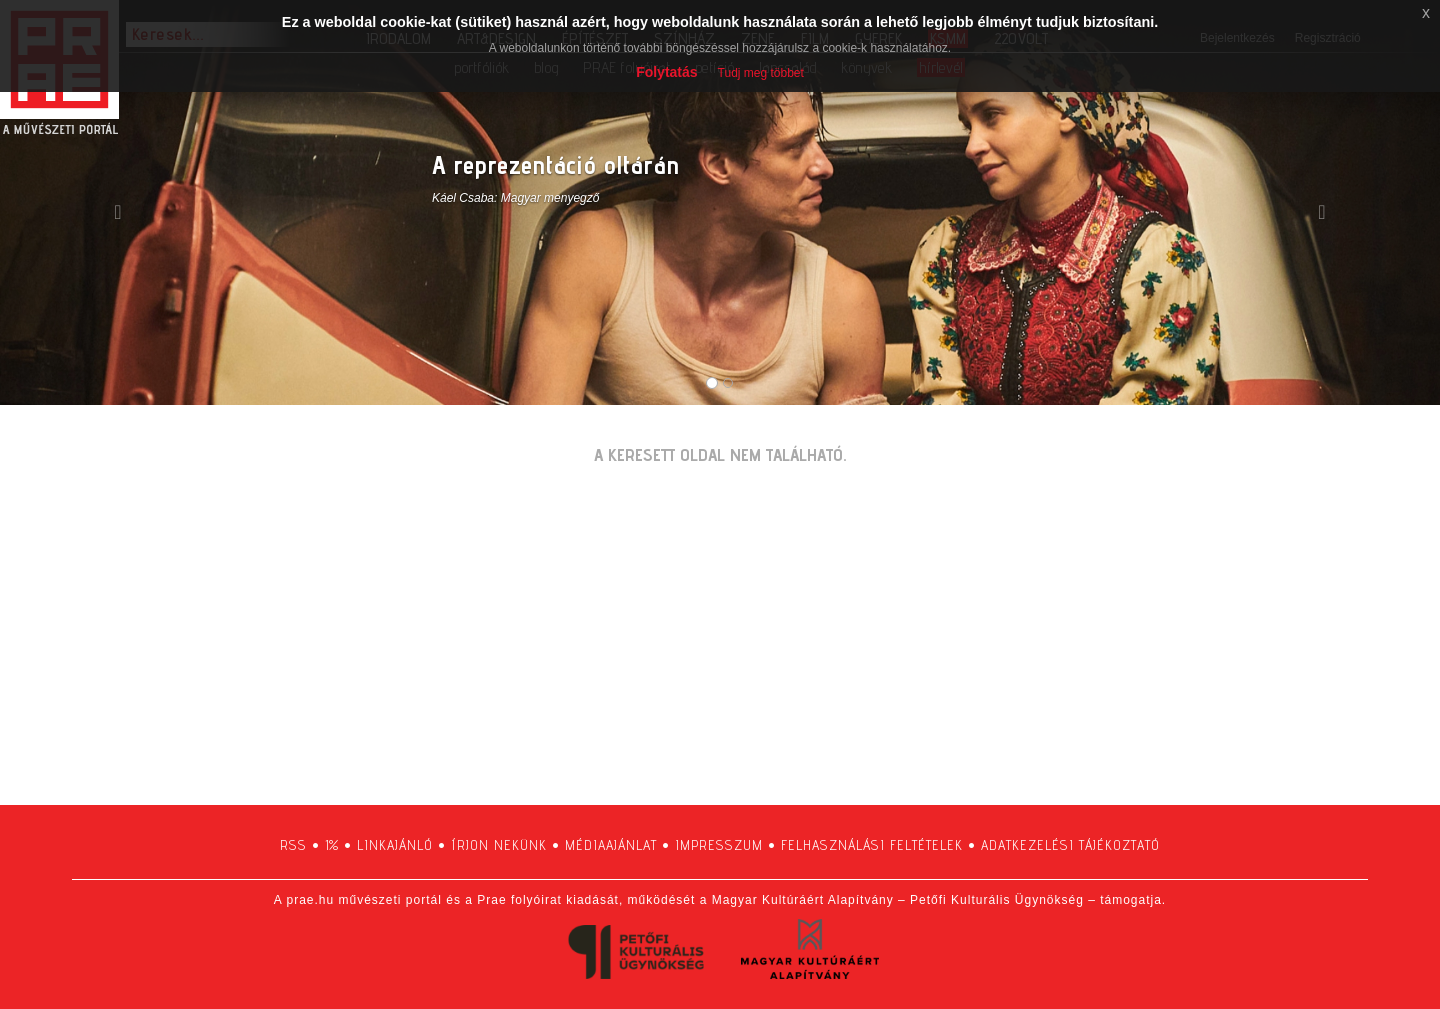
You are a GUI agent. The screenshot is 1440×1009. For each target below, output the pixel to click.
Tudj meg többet (761, 73)
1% (332, 845)
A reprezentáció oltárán (556, 164)
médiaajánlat (611, 845)
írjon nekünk (499, 845)
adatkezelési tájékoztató (1070, 845)
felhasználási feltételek (872, 845)
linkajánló (395, 845)
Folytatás (666, 72)
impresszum (719, 845)
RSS (293, 845)
